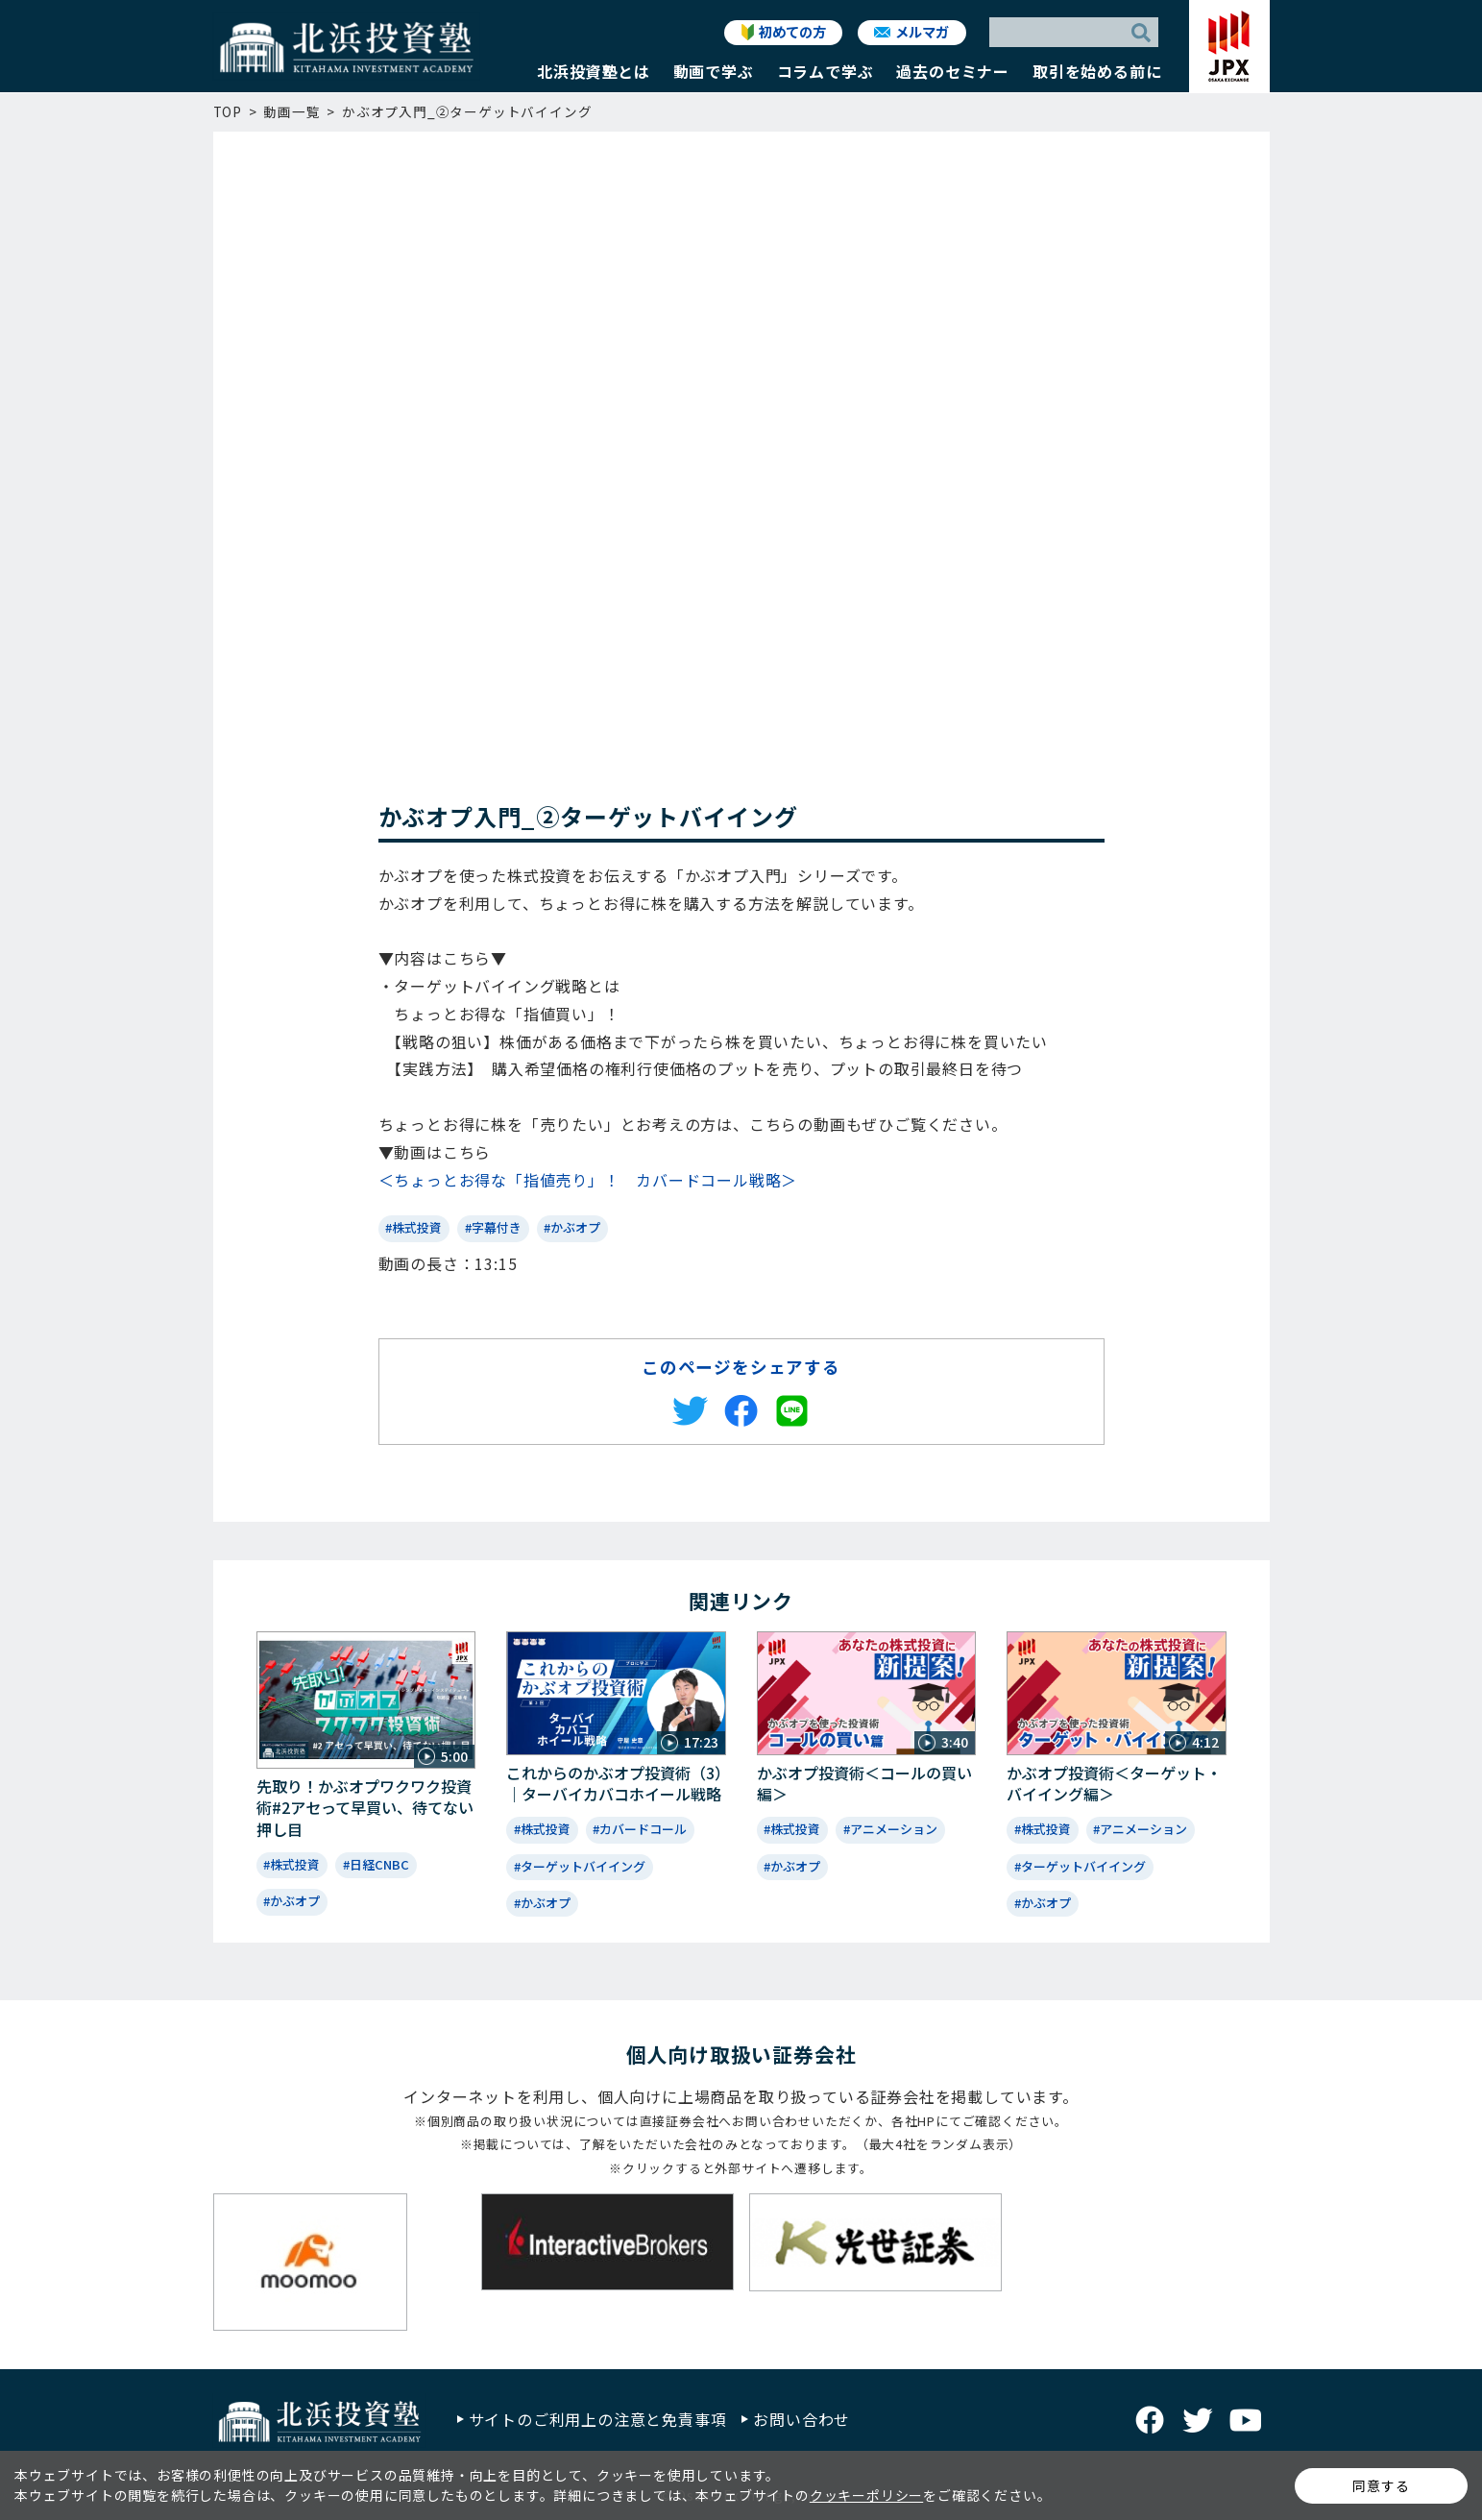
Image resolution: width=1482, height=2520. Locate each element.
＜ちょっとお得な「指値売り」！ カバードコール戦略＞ (588, 1179)
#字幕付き (493, 1227)
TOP (227, 111)
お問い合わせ (801, 2419)
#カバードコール (640, 1829)
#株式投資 (413, 1227)
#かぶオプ (572, 1227)
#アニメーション (890, 1829)
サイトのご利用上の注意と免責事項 (598, 2419)
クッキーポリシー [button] (866, 2495)
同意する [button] (1380, 2485)
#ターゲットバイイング (579, 1866)
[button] (593, 76)
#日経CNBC (376, 1864)
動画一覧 (291, 111)
